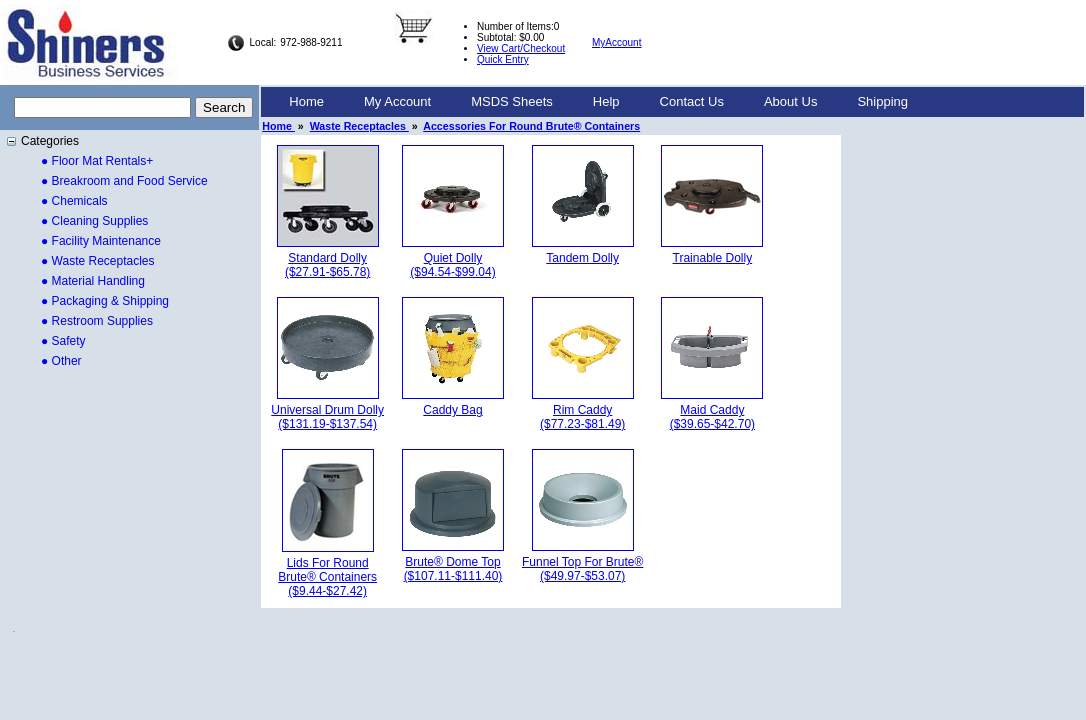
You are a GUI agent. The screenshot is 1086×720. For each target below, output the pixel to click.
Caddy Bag (452, 410)
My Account (397, 101)
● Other (61, 361)
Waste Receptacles (359, 126)
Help (606, 101)
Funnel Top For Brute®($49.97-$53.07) (582, 569)
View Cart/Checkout (521, 48)
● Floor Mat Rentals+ (97, 161)
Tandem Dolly (582, 258)
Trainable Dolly (713, 258)
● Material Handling (93, 281)
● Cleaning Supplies (94, 221)
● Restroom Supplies (97, 321)
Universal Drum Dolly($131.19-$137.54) (327, 417)
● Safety (63, 341)
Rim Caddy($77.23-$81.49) (582, 417)
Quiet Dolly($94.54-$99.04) (452, 265)
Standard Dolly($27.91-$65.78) (327, 265)
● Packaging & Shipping (105, 301)
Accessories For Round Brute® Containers (531, 126)
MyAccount (616, 42)
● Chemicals (74, 201)
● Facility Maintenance (101, 241)
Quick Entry (503, 59)
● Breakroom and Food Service (124, 181)
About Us (790, 101)
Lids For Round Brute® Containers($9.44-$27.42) (327, 577)
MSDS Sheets (512, 101)
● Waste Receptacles (98, 261)
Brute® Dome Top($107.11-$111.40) (453, 569)
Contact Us (692, 101)
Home (306, 101)
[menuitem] (306, 102)
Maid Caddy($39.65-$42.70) (712, 417)
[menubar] (598, 102)
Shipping (882, 101)
